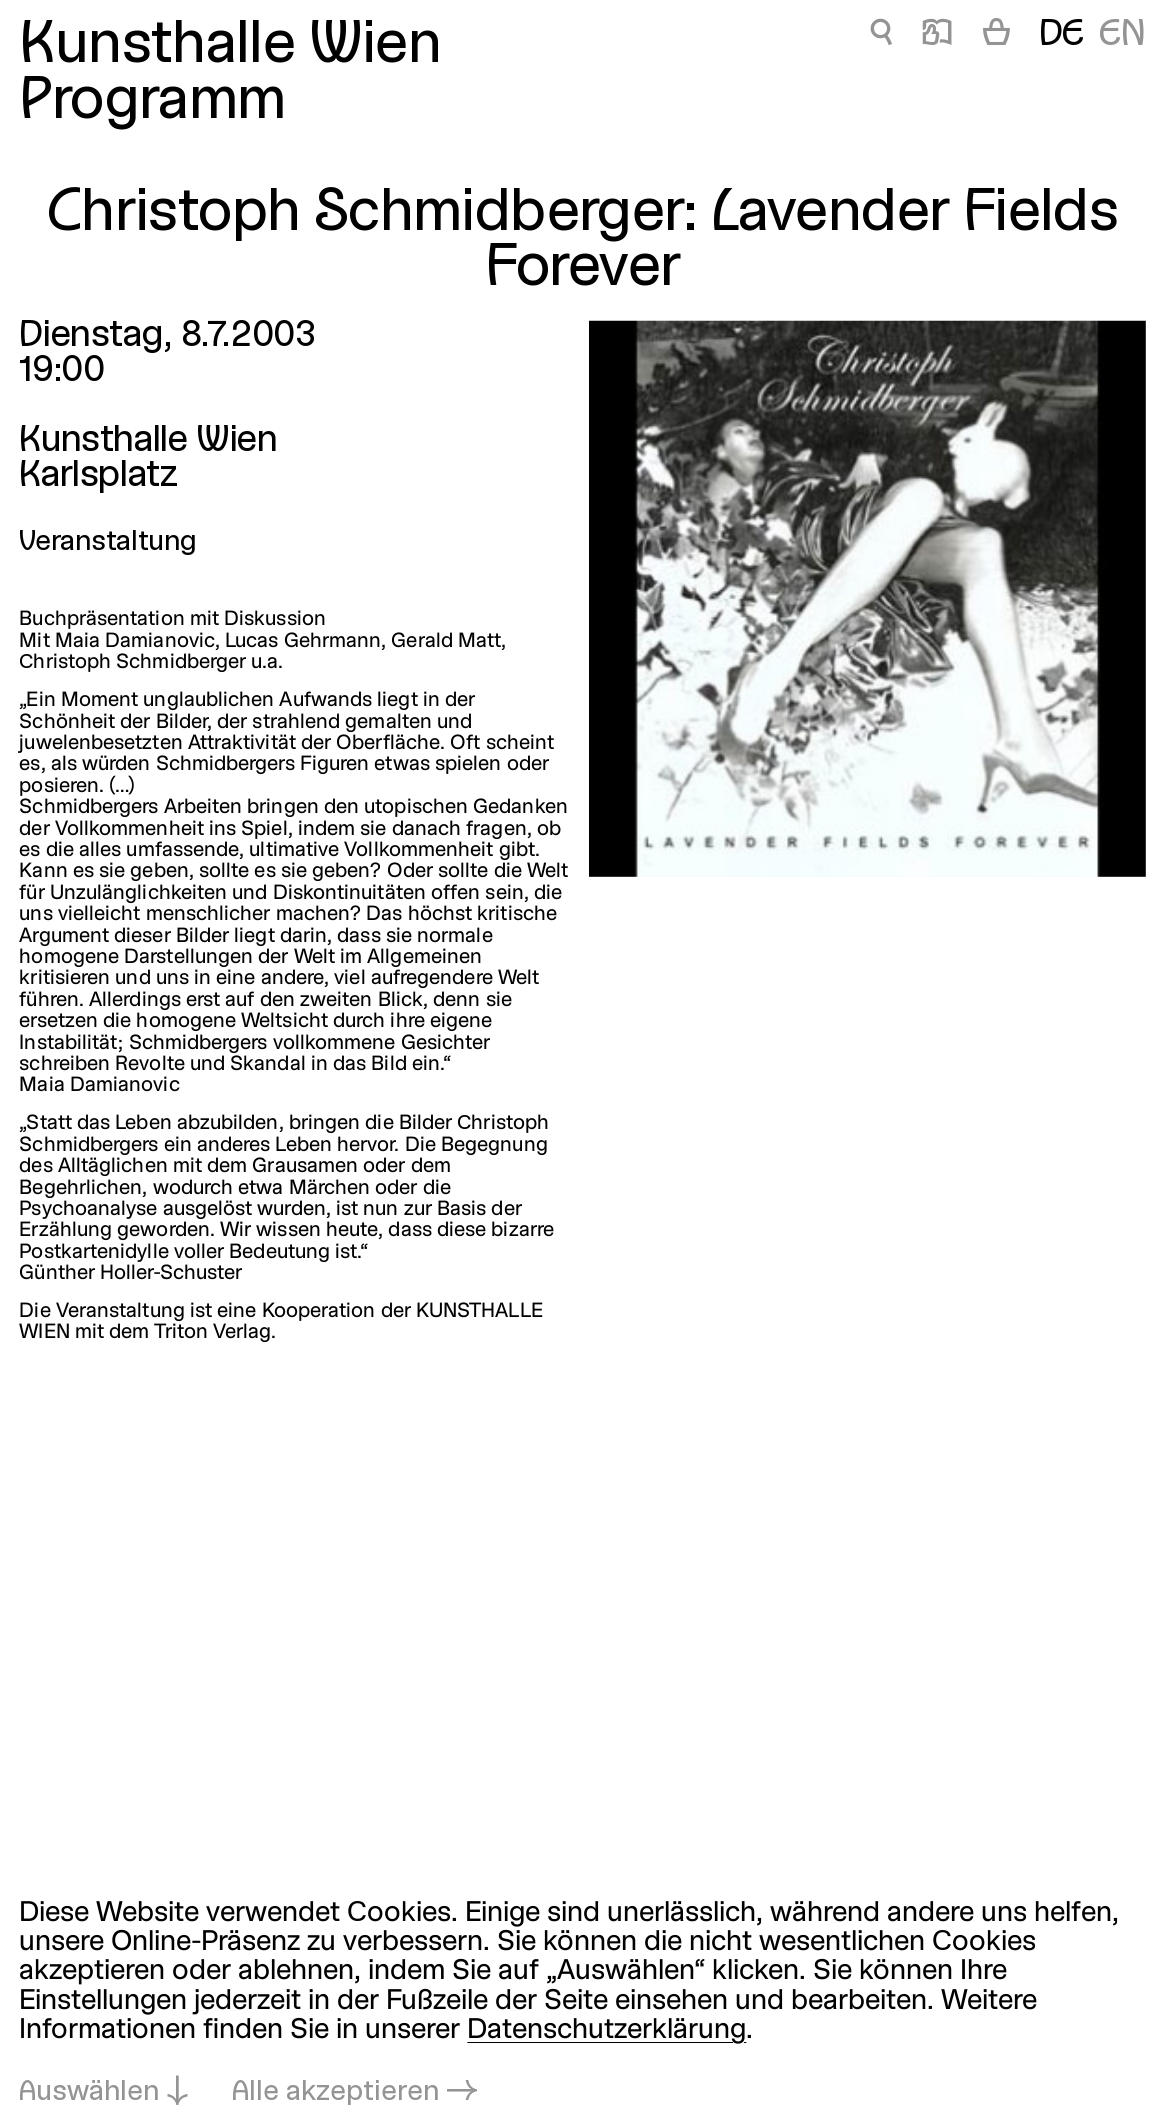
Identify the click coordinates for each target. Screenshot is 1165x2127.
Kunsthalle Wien (230, 46)
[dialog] (582, 2003)
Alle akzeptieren (335, 2092)
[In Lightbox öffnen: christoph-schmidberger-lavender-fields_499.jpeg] (867, 598)
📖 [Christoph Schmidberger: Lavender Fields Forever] (937, 35)
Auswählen (89, 2092)
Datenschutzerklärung (606, 2030)
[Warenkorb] (996, 36)
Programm (152, 102)
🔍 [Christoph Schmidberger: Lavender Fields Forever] (881, 35)
